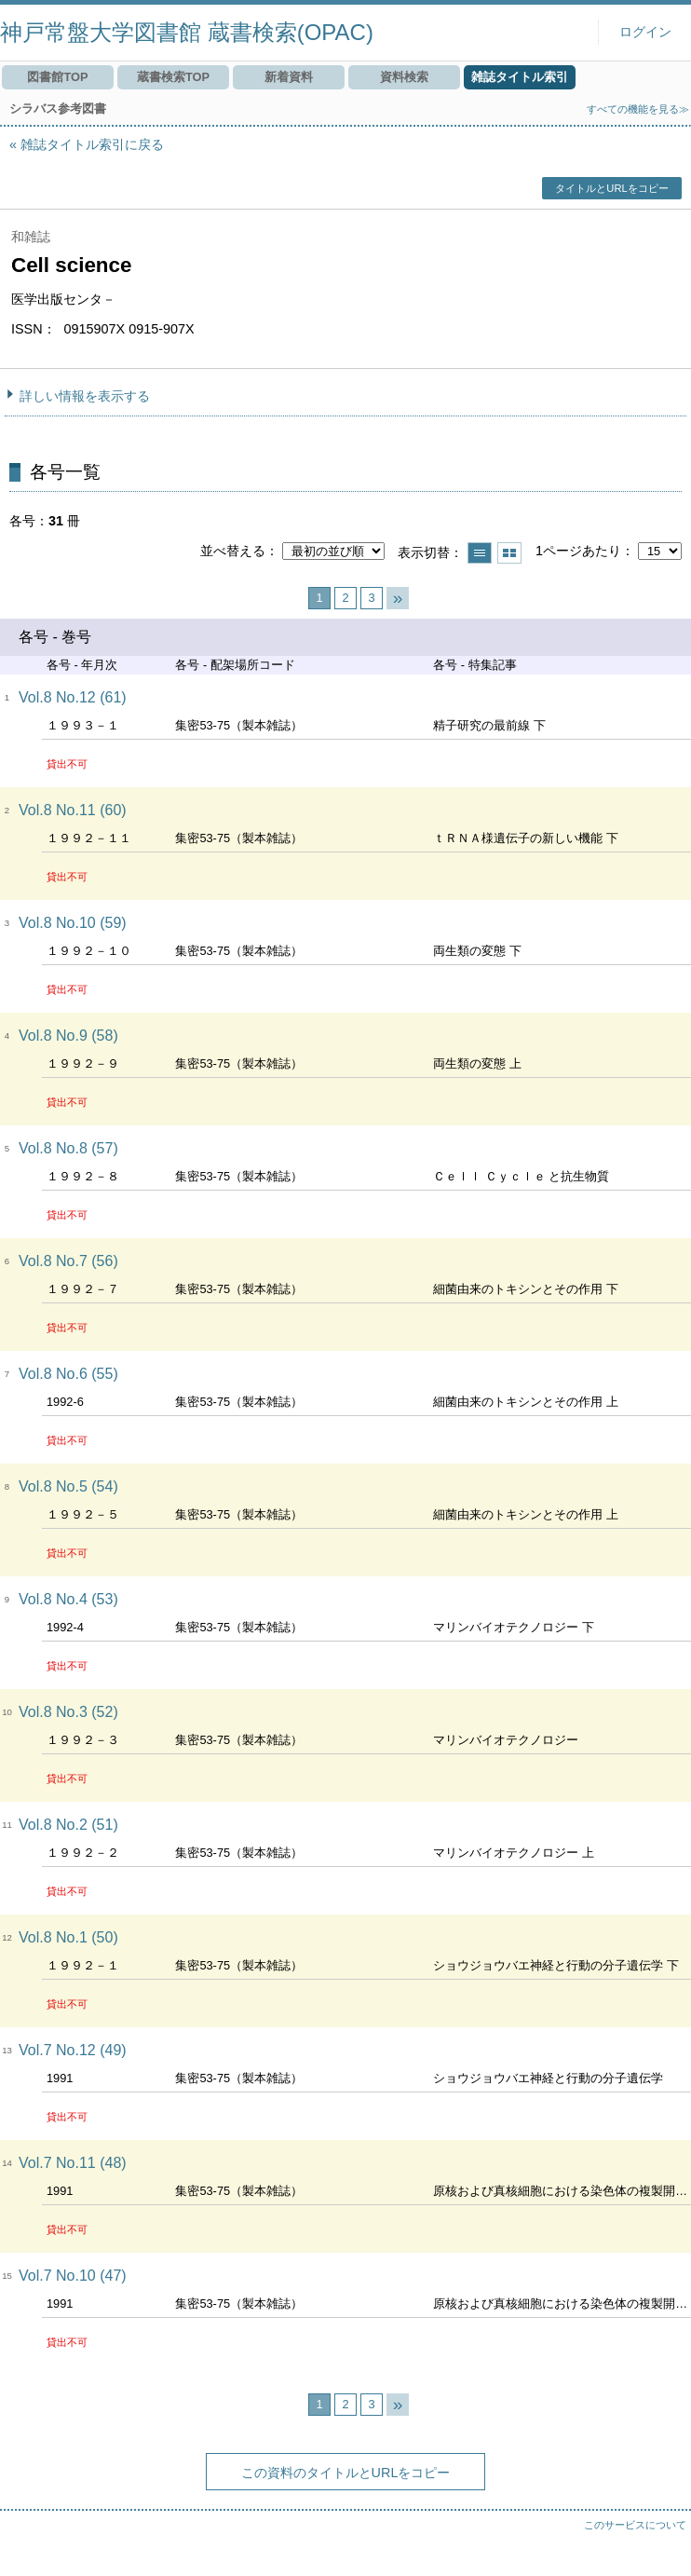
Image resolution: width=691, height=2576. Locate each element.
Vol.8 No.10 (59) (73, 923)
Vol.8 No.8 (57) (68, 1148)
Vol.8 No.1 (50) (68, 1937)
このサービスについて (635, 2524)
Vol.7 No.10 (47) (73, 2275)
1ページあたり (578, 550)
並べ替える (232, 550)
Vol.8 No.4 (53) (68, 1599)
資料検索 (404, 77)
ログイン (645, 32)
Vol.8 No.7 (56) (68, 1261)
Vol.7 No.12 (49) (73, 2050)
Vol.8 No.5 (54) (68, 1486)
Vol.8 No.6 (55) (68, 1374)
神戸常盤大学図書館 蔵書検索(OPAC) (186, 32)
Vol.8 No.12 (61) (73, 697)
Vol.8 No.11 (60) (73, 810)
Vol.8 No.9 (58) (68, 1035)
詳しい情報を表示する (85, 395)
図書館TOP (57, 77)
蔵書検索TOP (173, 77)
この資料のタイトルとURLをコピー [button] (346, 2472)
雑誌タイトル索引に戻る (92, 144)
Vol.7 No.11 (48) (73, 2163)
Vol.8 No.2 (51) (68, 1825)
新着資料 (288, 77)
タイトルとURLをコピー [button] (611, 188)
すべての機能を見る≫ (638, 109)
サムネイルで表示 (509, 553)
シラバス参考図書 (57, 109)
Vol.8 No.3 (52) (68, 1712)
